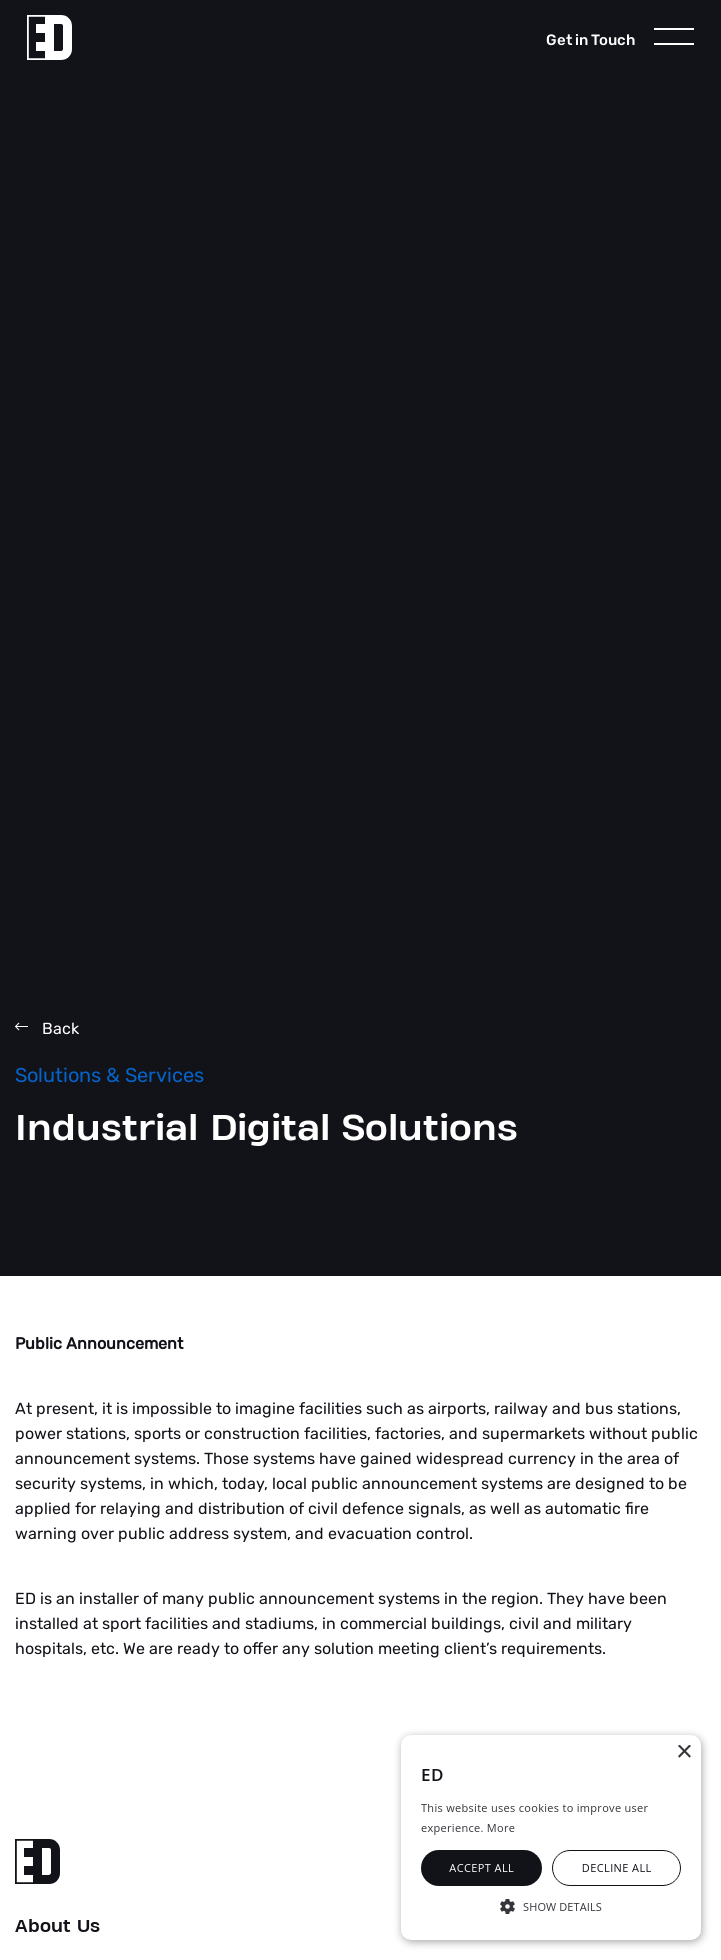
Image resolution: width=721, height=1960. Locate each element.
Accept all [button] (481, 1867)
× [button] (683, 1752)
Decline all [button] (617, 1867)
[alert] (551, 1837)
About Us (57, 1927)
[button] (551, 1905)
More (501, 1827)
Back (47, 1028)
